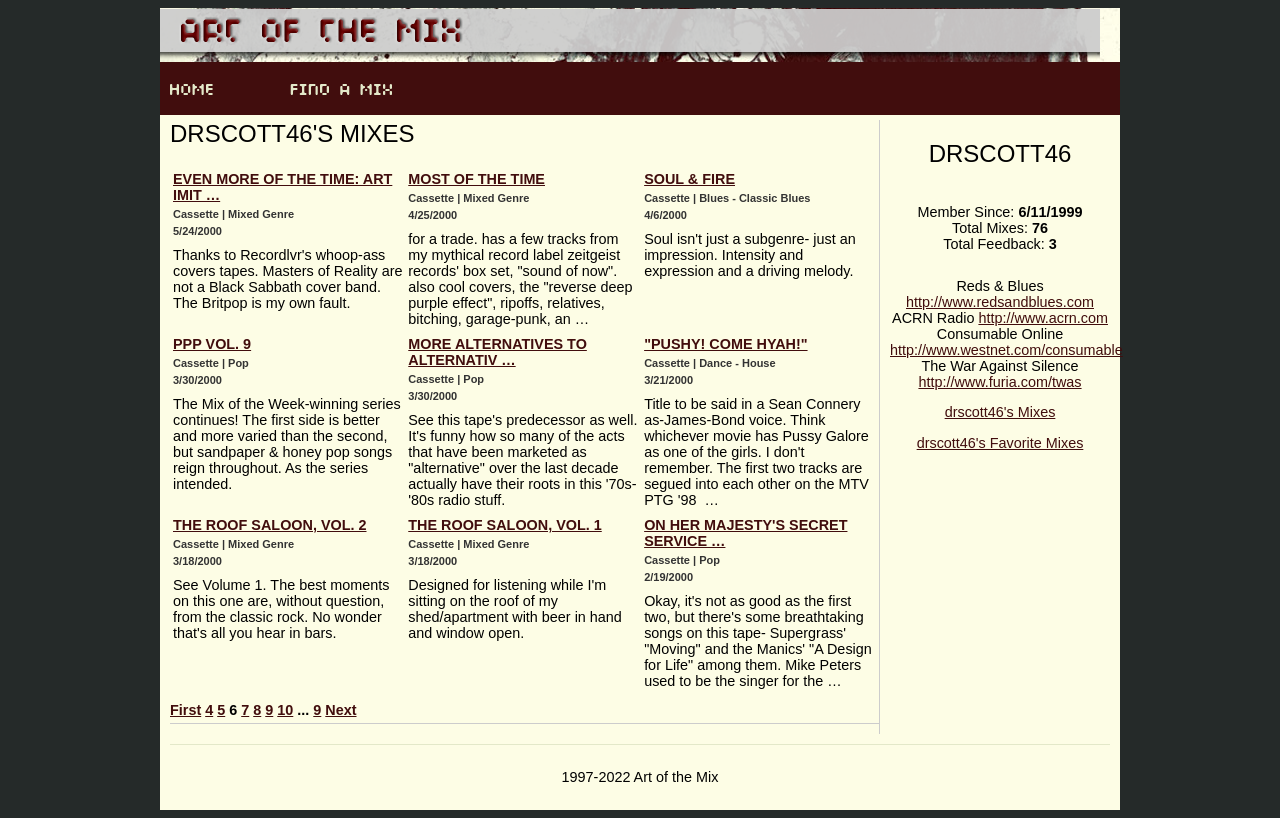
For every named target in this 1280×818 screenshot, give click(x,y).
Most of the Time (476, 179)
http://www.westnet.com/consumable (1006, 350)
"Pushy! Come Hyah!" (725, 344)
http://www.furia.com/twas (999, 382)
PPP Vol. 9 (212, 344)
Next (340, 710)
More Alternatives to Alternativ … (497, 352)
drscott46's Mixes (1000, 412)
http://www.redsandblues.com (1000, 302)
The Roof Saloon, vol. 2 (270, 525)
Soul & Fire (689, 179)
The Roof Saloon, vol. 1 (505, 525)
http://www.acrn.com (1043, 318)
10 (285, 710)
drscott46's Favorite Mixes (1000, 443)
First (185, 710)
